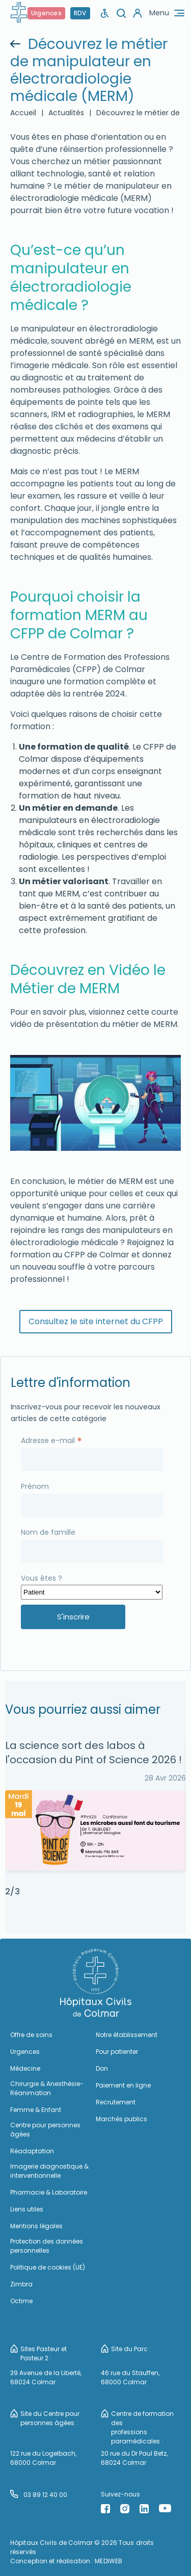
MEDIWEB (108, 2561)
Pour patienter (117, 2051)
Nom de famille (48, 1532)
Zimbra (21, 2284)
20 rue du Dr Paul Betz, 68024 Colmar (134, 2458)
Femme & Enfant (35, 2109)
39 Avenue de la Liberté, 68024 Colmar (45, 2377)
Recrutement (115, 2102)
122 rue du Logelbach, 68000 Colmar (43, 2458)
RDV (80, 13)
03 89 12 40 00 (38, 2494)
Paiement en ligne (123, 2085)
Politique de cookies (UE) (47, 2267)
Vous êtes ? (41, 1578)
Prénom (35, 1486)
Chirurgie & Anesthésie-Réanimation (47, 2088)
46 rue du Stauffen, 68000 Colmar (130, 2377)
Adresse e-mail (51, 1440)
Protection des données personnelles (46, 2246)
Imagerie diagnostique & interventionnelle (49, 2171)
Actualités (66, 113)
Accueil (23, 113)
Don (102, 2068)
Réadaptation (32, 2151)
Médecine (25, 2068)
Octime (21, 2301)
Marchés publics (121, 2119)
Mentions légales (36, 2226)
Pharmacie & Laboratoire (48, 2192)
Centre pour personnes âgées (45, 2130)
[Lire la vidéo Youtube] (94, 1103)
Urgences (46, 13)
